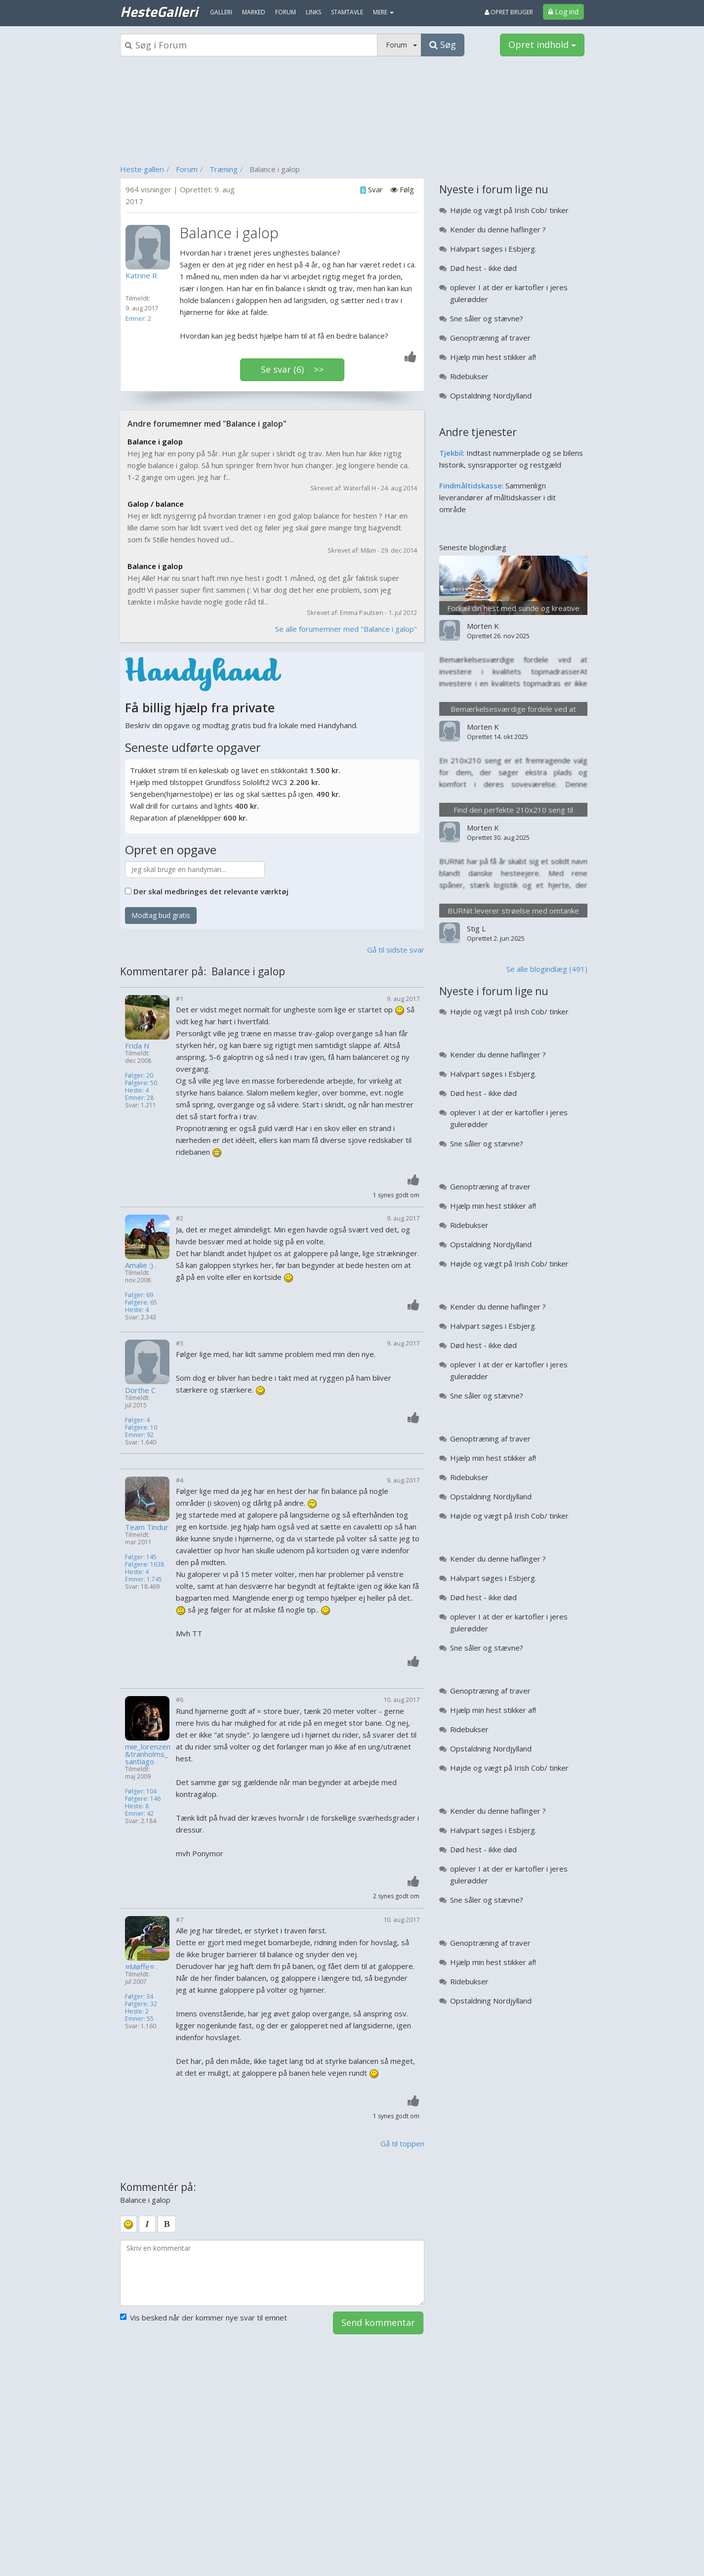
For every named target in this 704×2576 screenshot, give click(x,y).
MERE (383, 12)
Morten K (483, 626)
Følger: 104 (141, 1791)
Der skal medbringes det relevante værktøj (211, 891)
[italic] (147, 2224)
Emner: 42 (139, 1813)
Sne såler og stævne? (486, 318)
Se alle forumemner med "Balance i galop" (346, 629)
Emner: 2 (138, 318)
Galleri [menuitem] (221, 12)
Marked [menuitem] (253, 12)
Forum (187, 169)
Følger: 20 (139, 1075)
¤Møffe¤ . (141, 1966)
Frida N (137, 1045)
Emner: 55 (139, 2018)
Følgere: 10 (141, 1427)
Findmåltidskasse (470, 485)
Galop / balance (155, 504)
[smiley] (128, 2224)
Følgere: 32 (141, 2004)
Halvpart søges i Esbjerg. (493, 249)
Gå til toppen (402, 2143)
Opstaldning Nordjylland (491, 395)
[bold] (167, 2224)
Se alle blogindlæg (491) (546, 969)
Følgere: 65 (141, 1302)
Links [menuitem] (313, 12)
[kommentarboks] (272, 2273)
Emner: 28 (139, 1097)
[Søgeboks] (249, 45)
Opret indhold (542, 44)
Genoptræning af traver (490, 338)
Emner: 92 (139, 1435)
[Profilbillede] (150, 247)
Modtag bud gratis (160, 915)
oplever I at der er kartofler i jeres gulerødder (509, 293)
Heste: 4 (137, 1090)
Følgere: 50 (141, 1083)
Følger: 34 (139, 1996)
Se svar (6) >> (292, 369)
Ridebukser (469, 376)
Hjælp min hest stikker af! (493, 357)
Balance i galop (155, 441)
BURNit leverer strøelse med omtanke (513, 911)
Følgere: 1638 (144, 1564)
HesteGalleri (159, 11)
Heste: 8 (137, 1806)
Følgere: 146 (143, 1798)
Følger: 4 (137, 1420)
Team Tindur (146, 1527)
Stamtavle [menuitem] (347, 12)
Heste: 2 (137, 2011)
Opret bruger (509, 12)
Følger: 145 (141, 1557)
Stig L (476, 928)
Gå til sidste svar (395, 950)
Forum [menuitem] (285, 12)
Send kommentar (378, 2322)
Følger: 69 (139, 1295)
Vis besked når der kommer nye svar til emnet (203, 2317)
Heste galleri (142, 169)
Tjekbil (451, 453)
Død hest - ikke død (483, 268)
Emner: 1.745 (143, 1579)
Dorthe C (140, 1390)
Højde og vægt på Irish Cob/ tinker (509, 210)
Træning (223, 169)
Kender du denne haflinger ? (498, 229)
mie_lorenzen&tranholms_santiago (147, 1754)
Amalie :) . (141, 1265)
